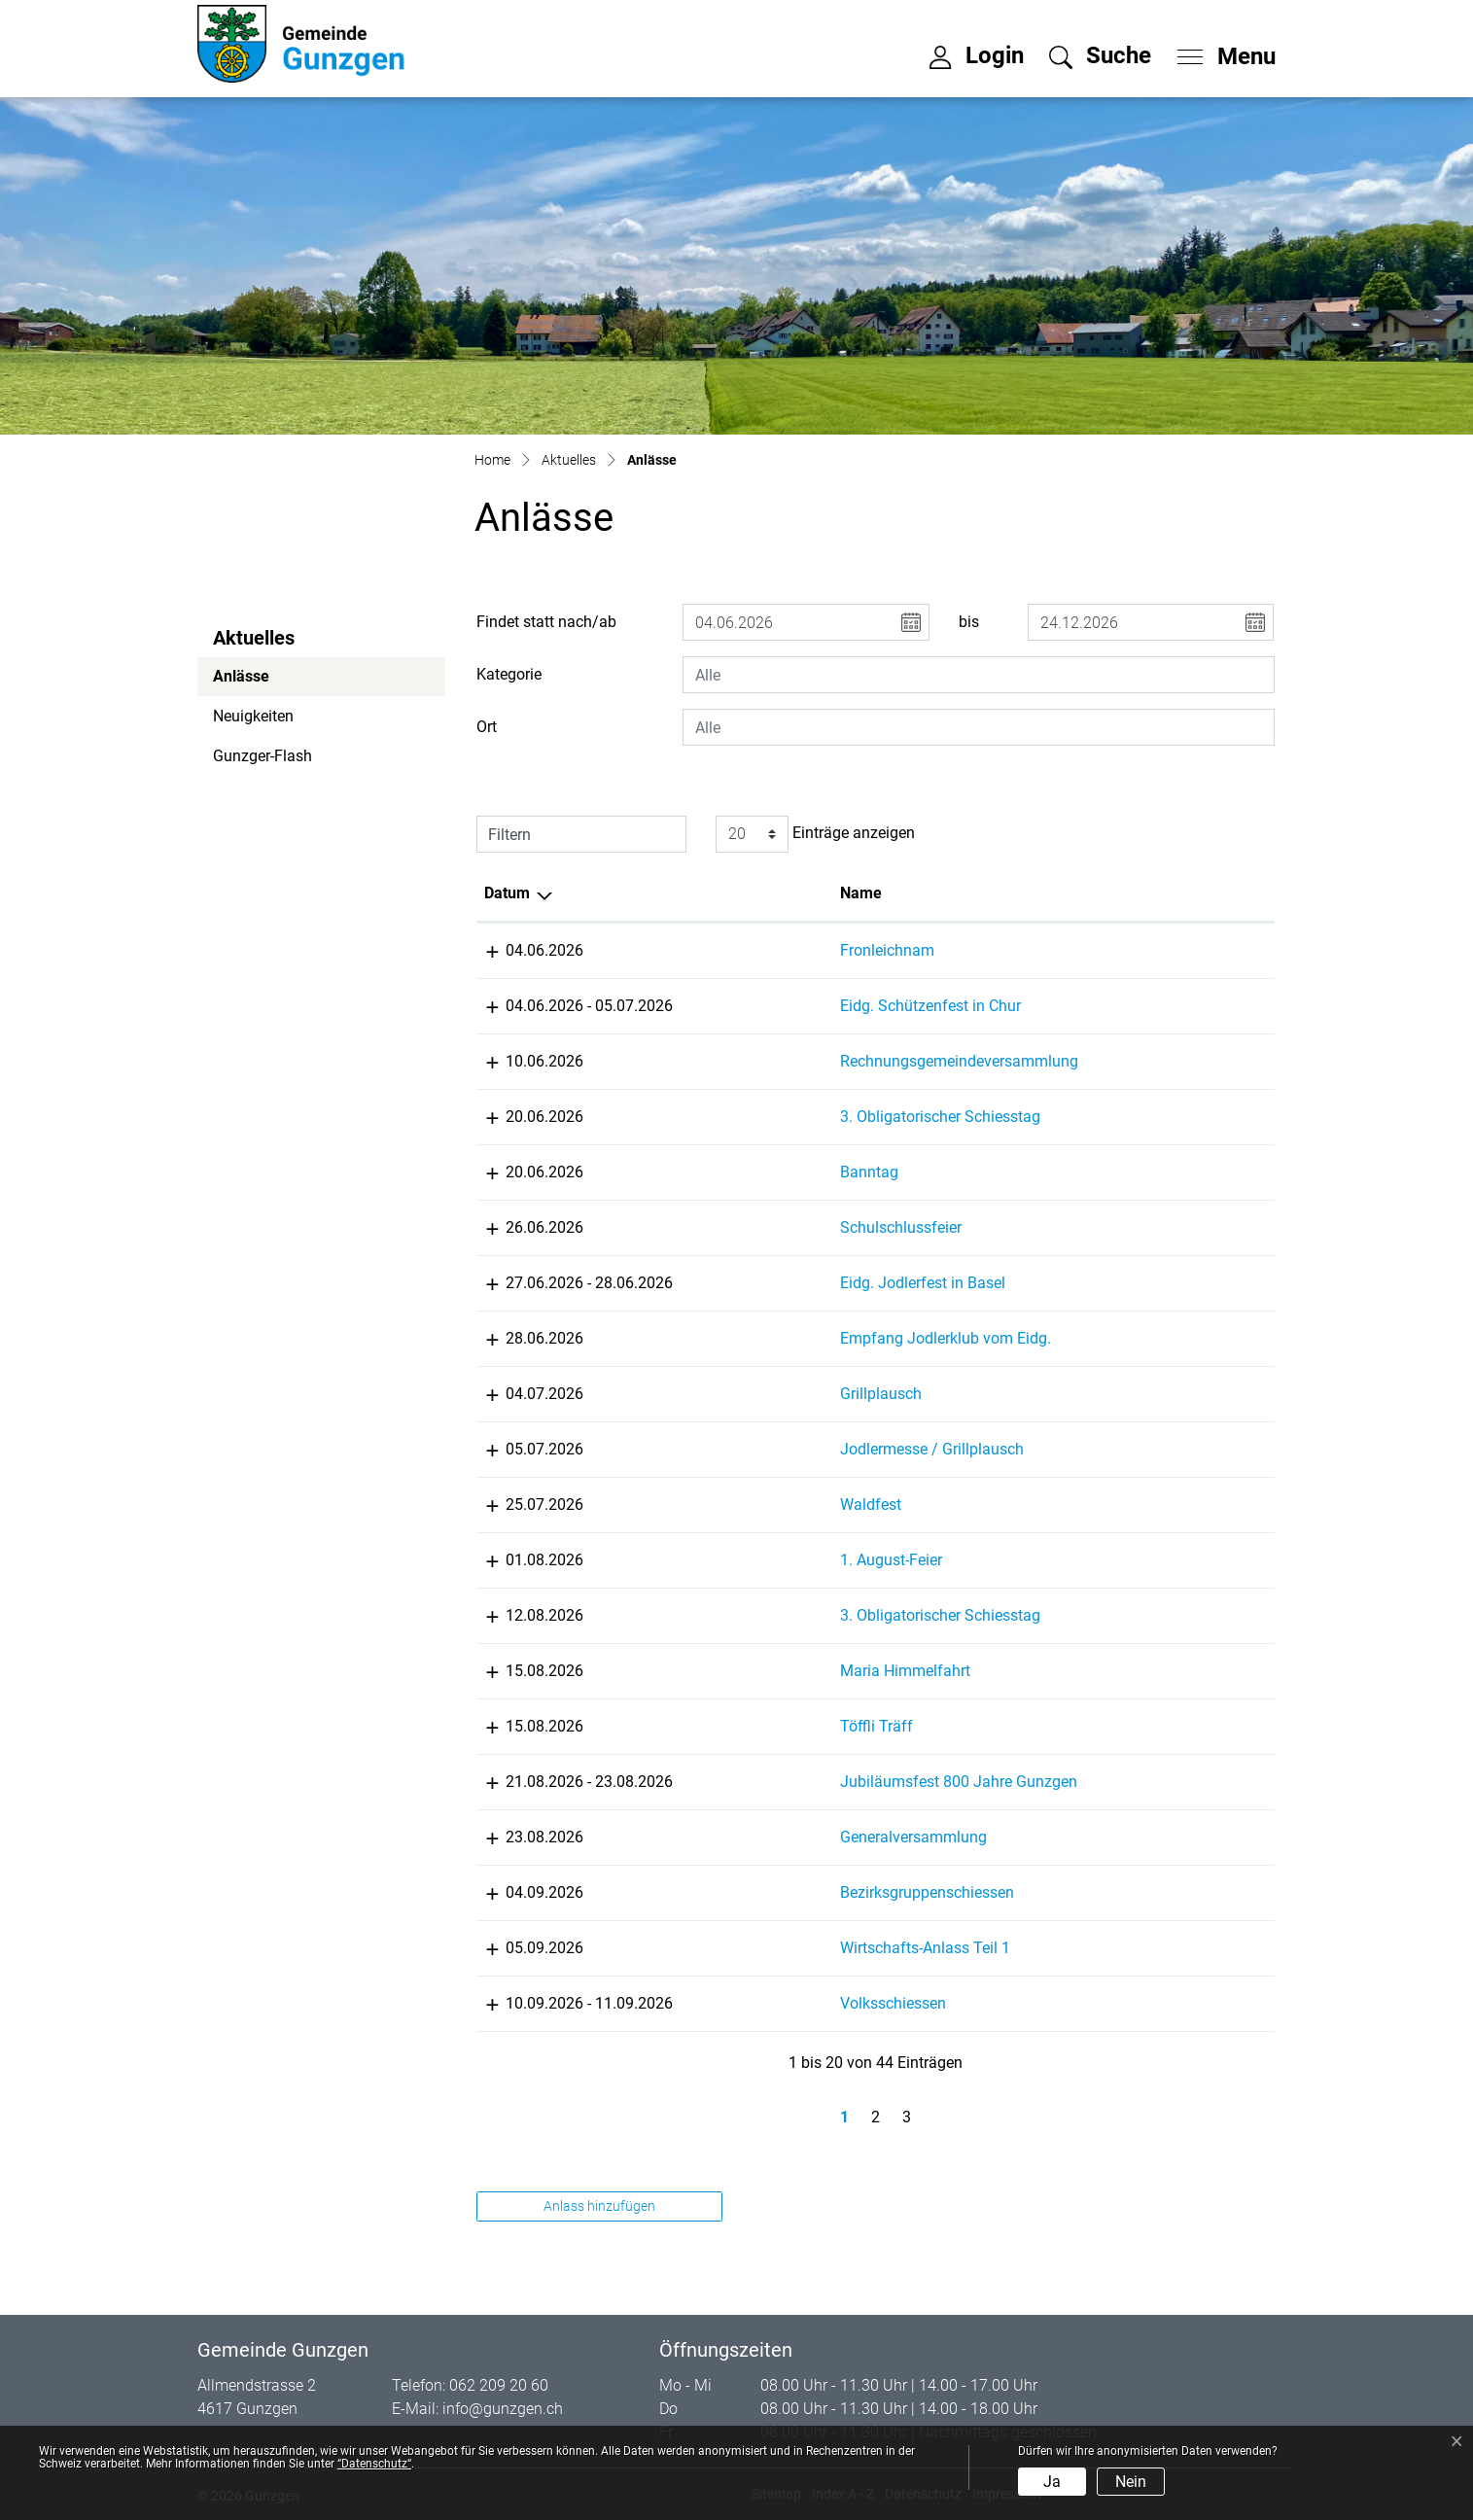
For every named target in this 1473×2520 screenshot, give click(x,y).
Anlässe (266, 681)
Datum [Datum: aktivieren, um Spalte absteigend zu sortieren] (507, 893)
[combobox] (978, 674)
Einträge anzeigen (815, 834)
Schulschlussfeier (790, 1227)
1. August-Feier (780, 1560)
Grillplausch (770, 1393)
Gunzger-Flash (262, 756)
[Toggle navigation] (1220, 51)
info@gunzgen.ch (502, 2408)
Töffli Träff (765, 1726)
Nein (1130, 2481)
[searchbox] (978, 674)
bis (969, 621)
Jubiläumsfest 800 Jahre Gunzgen (847, 1781)
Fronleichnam (776, 950)
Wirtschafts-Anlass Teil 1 (814, 1948)
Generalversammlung (802, 1837)
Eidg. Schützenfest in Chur (819, 1006)
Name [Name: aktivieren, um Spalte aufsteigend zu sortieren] (750, 893)
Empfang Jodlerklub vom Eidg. (834, 1338)
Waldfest (759, 1504)
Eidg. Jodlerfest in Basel (811, 1283)
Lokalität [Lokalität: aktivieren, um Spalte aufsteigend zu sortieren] (1065, 893)
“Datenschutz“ (374, 2463)
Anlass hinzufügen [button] (599, 2206)
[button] (1100, 55)
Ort (486, 727)
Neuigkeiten (253, 716)
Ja (1052, 2481)
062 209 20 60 (498, 2385)
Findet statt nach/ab (546, 621)
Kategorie (509, 674)
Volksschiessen (782, 2003)
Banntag (758, 1172)
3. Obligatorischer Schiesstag (829, 1116)
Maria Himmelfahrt (794, 1671)
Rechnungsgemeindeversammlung (848, 1061)
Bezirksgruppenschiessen (816, 1892)
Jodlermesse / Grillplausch (821, 1449)
